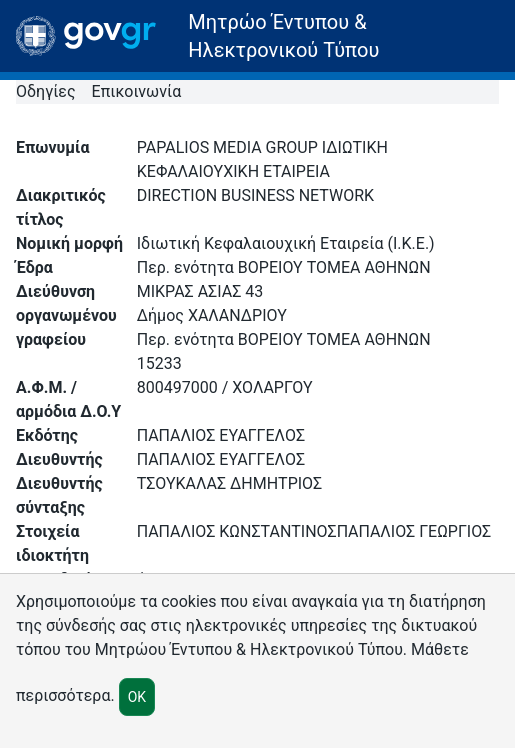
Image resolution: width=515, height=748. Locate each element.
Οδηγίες (46, 91)
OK (137, 697)
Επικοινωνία (137, 91)
